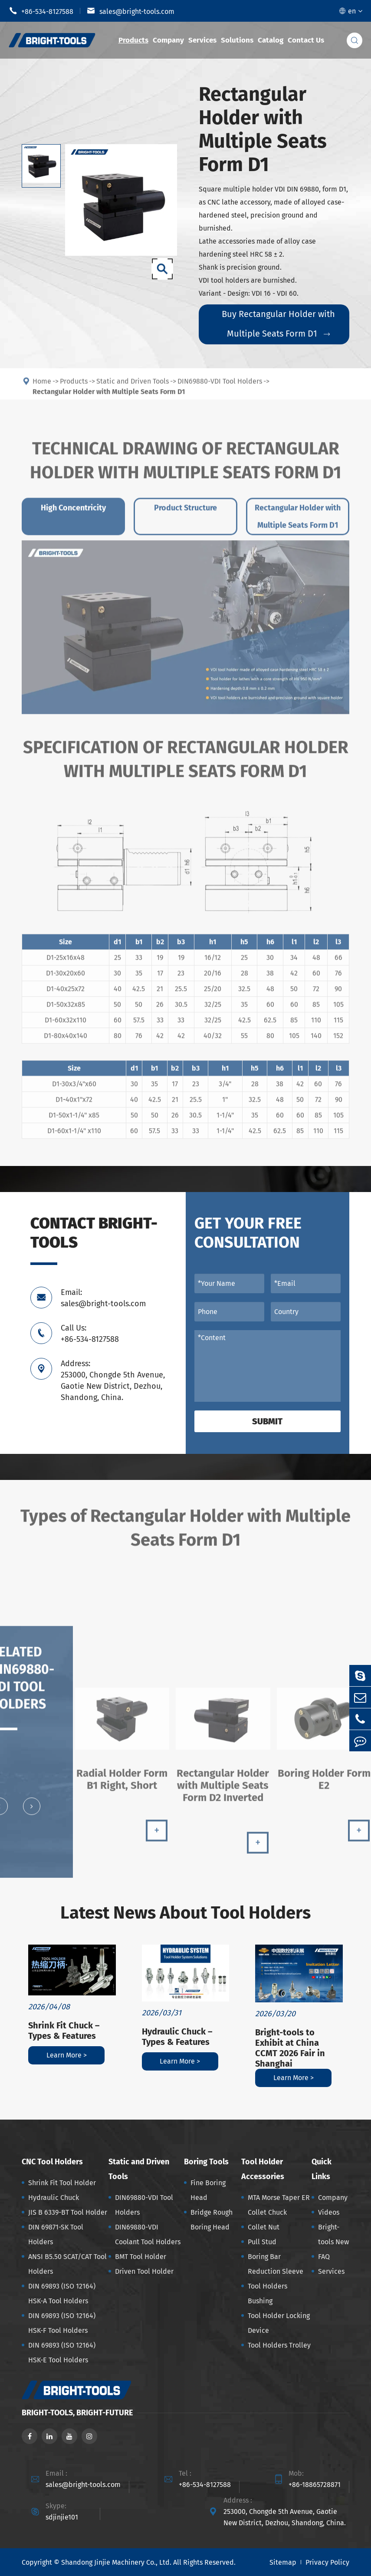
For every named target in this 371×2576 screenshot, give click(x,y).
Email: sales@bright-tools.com (103, 1298)
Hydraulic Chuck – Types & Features (177, 2036)
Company (168, 40)
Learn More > (66, 2055)
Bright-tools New (333, 2234)
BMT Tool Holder (140, 2256)
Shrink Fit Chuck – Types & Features (63, 2030)
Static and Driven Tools (138, 2169)
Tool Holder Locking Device (279, 2323)
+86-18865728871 (315, 2484)
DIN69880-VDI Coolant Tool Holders (148, 2234)
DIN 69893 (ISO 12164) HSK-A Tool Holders (61, 2293)
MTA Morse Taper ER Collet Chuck (279, 2204)
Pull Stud (262, 2242)
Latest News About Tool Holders (185, 1912)
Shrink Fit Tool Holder (62, 2183)
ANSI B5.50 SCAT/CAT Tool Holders (67, 2263)
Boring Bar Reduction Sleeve (275, 2263)
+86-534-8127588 (41, 11)
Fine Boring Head (208, 2190)
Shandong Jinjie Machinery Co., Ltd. (116, 2562)
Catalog (270, 40)
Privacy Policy (327, 2562)
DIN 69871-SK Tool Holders (55, 2234)
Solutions (237, 40)
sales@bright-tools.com (130, 11)
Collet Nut (263, 2227)
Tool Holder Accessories (262, 2169)
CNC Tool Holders (52, 2161)
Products (133, 40)
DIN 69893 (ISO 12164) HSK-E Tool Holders (61, 2352)
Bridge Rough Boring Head (211, 2219)
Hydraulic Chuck (53, 2197)
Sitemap (282, 2562)
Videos (328, 2212)
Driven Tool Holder (144, 2271)
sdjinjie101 (62, 2517)
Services (202, 40)
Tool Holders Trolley (279, 2345)
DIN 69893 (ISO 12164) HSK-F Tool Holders (61, 2323)
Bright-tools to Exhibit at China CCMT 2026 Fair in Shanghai (290, 2048)
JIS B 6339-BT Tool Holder (67, 2212)
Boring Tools (206, 2161)
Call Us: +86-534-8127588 (90, 1333)
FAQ (324, 2256)
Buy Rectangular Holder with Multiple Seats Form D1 (278, 324)
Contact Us (306, 40)
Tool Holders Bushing (267, 2293)
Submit (267, 1421)
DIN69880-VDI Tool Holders (144, 2204)
